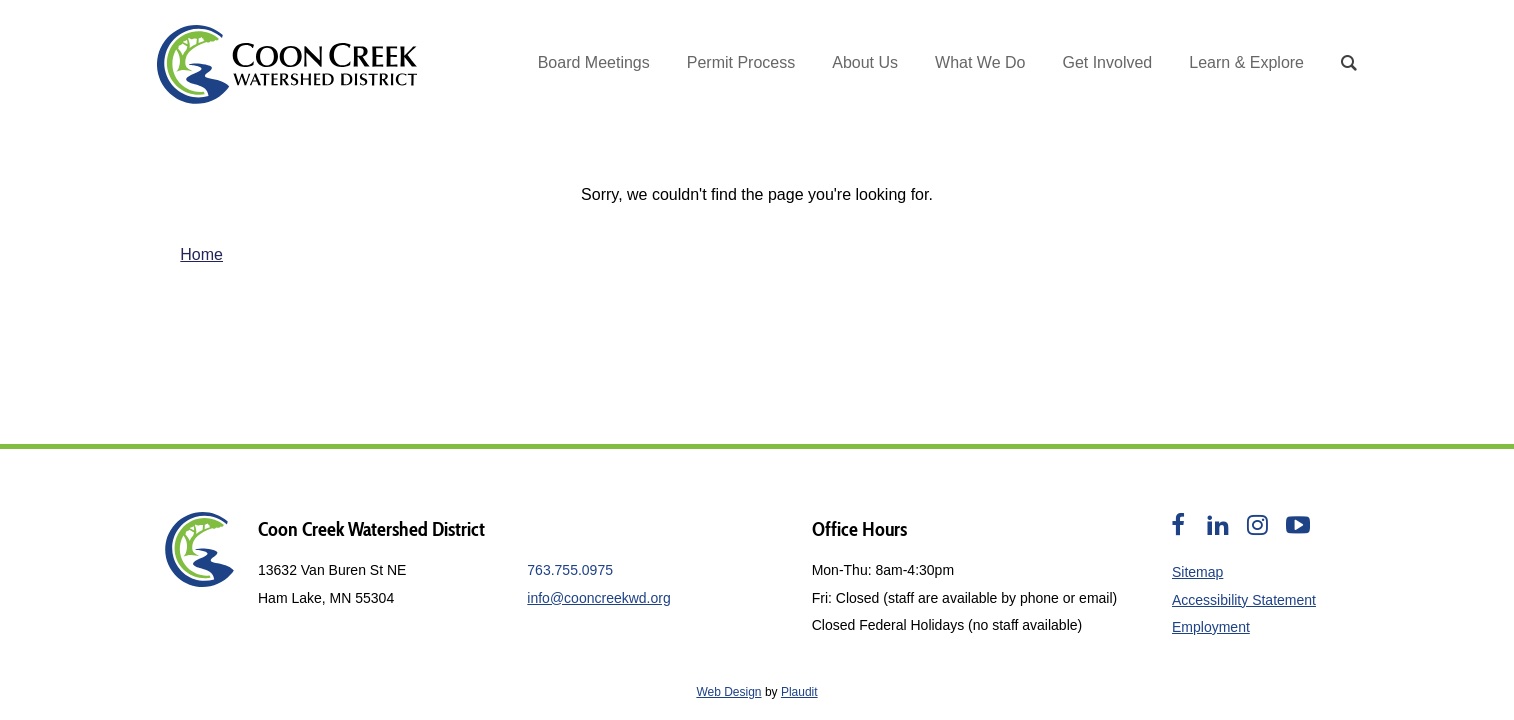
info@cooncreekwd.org (598, 598)
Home (201, 254)
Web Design (728, 692)
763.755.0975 (570, 570)
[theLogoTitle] (287, 64)
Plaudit (799, 692)
